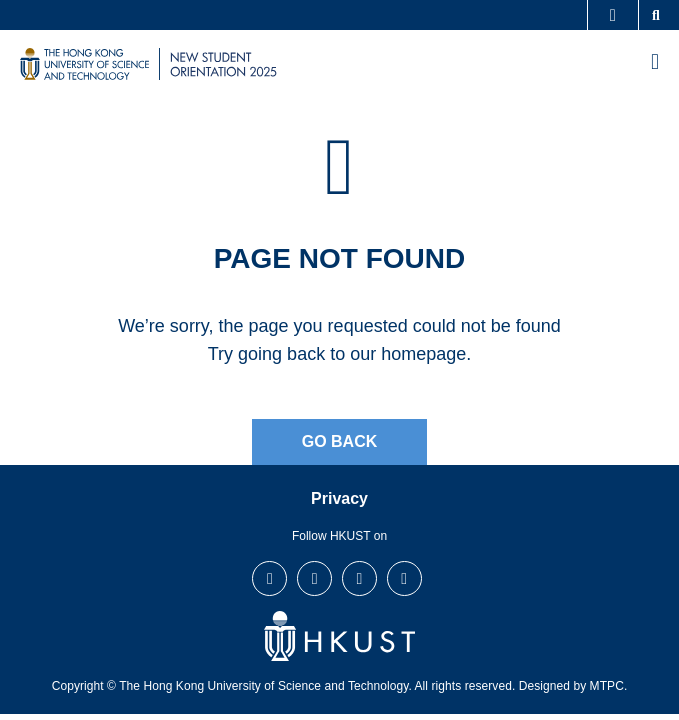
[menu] (655, 63)
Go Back (340, 441)
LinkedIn (359, 579)
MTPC (607, 686)
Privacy (339, 498)
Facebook (270, 579)
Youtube (404, 579)
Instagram (315, 579)
